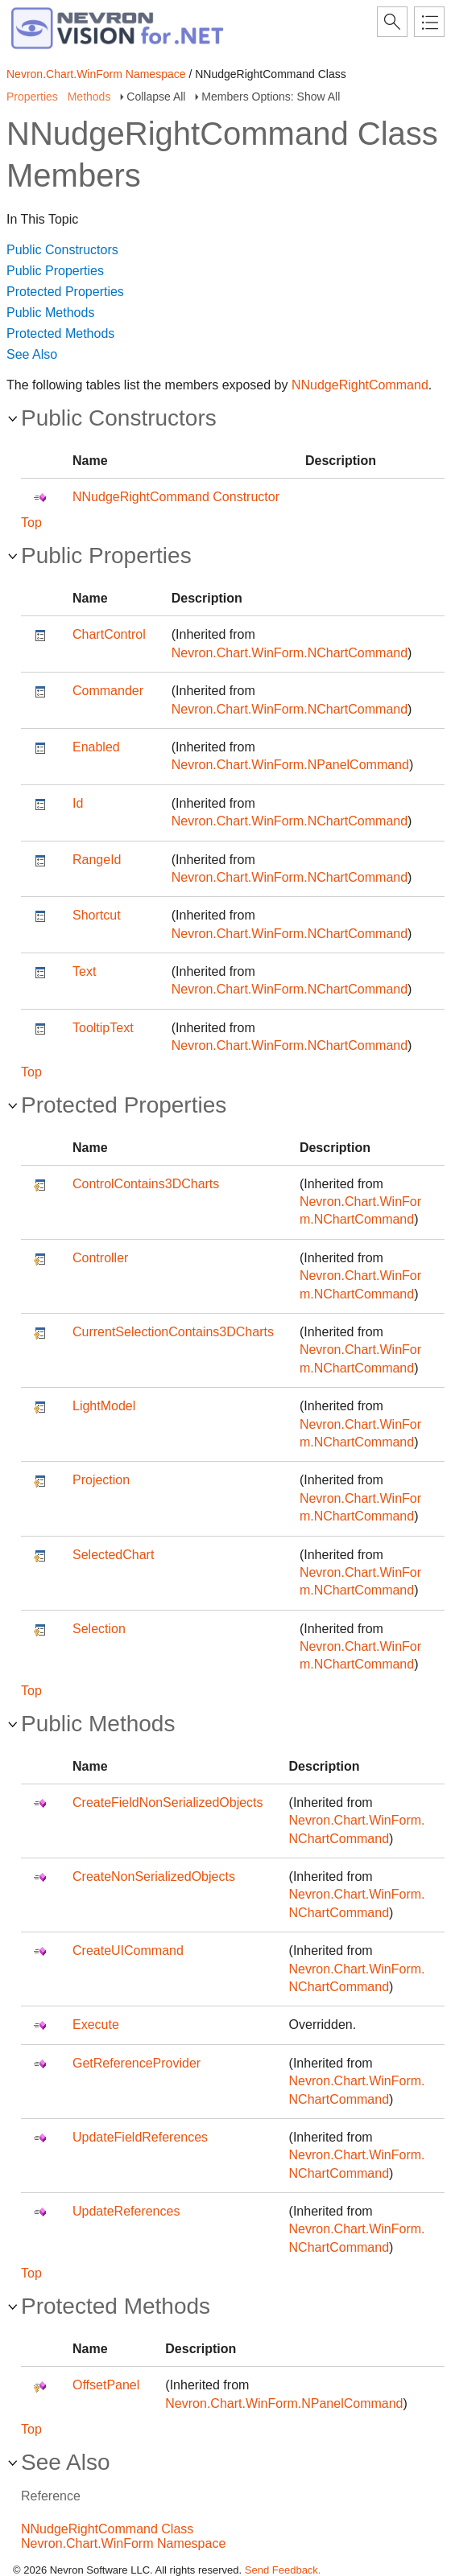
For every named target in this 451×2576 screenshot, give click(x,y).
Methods (89, 96)
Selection (99, 1629)
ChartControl (109, 634)
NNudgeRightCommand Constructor (175, 497)
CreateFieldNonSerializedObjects (167, 1802)
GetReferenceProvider (136, 2063)
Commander (107, 690)
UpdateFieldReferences (140, 2137)
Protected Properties (65, 291)
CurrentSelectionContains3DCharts (173, 1332)
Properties (32, 96)
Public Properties (55, 271)
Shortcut (96, 915)
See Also (31, 354)
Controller (100, 1258)
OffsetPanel (105, 2385)
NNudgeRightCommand (360, 385)
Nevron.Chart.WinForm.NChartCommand (290, 653)
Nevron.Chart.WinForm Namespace (96, 74)
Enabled (96, 747)
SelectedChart (113, 1555)
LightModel (103, 1406)
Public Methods (50, 312)
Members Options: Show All (270, 96)
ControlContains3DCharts (145, 1184)
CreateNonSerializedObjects (153, 1876)
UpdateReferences (126, 2211)
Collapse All (155, 96)
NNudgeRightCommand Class (107, 2529)
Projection (101, 1480)
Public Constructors (62, 250)
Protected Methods (60, 333)
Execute (95, 2024)
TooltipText (103, 1028)
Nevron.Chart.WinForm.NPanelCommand (290, 765)
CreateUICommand (128, 1950)
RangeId (97, 859)
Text (84, 971)
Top (31, 522)
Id (77, 803)
